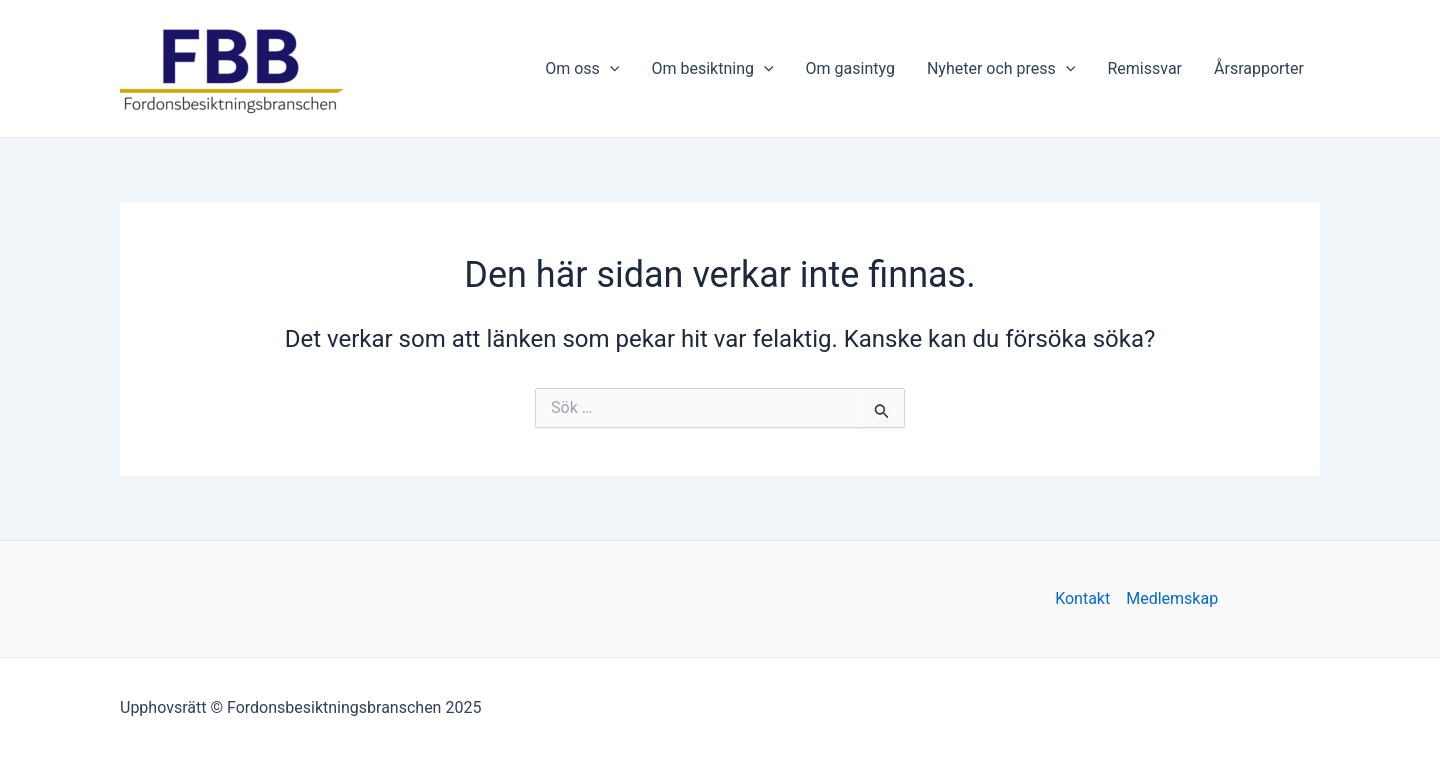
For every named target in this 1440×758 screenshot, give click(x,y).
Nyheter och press (1001, 69)
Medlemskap (1172, 598)
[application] (610, 69)
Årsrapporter (1259, 68)
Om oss (582, 69)
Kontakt (1082, 598)
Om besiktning (712, 69)
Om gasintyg (850, 68)
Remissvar (1144, 68)
